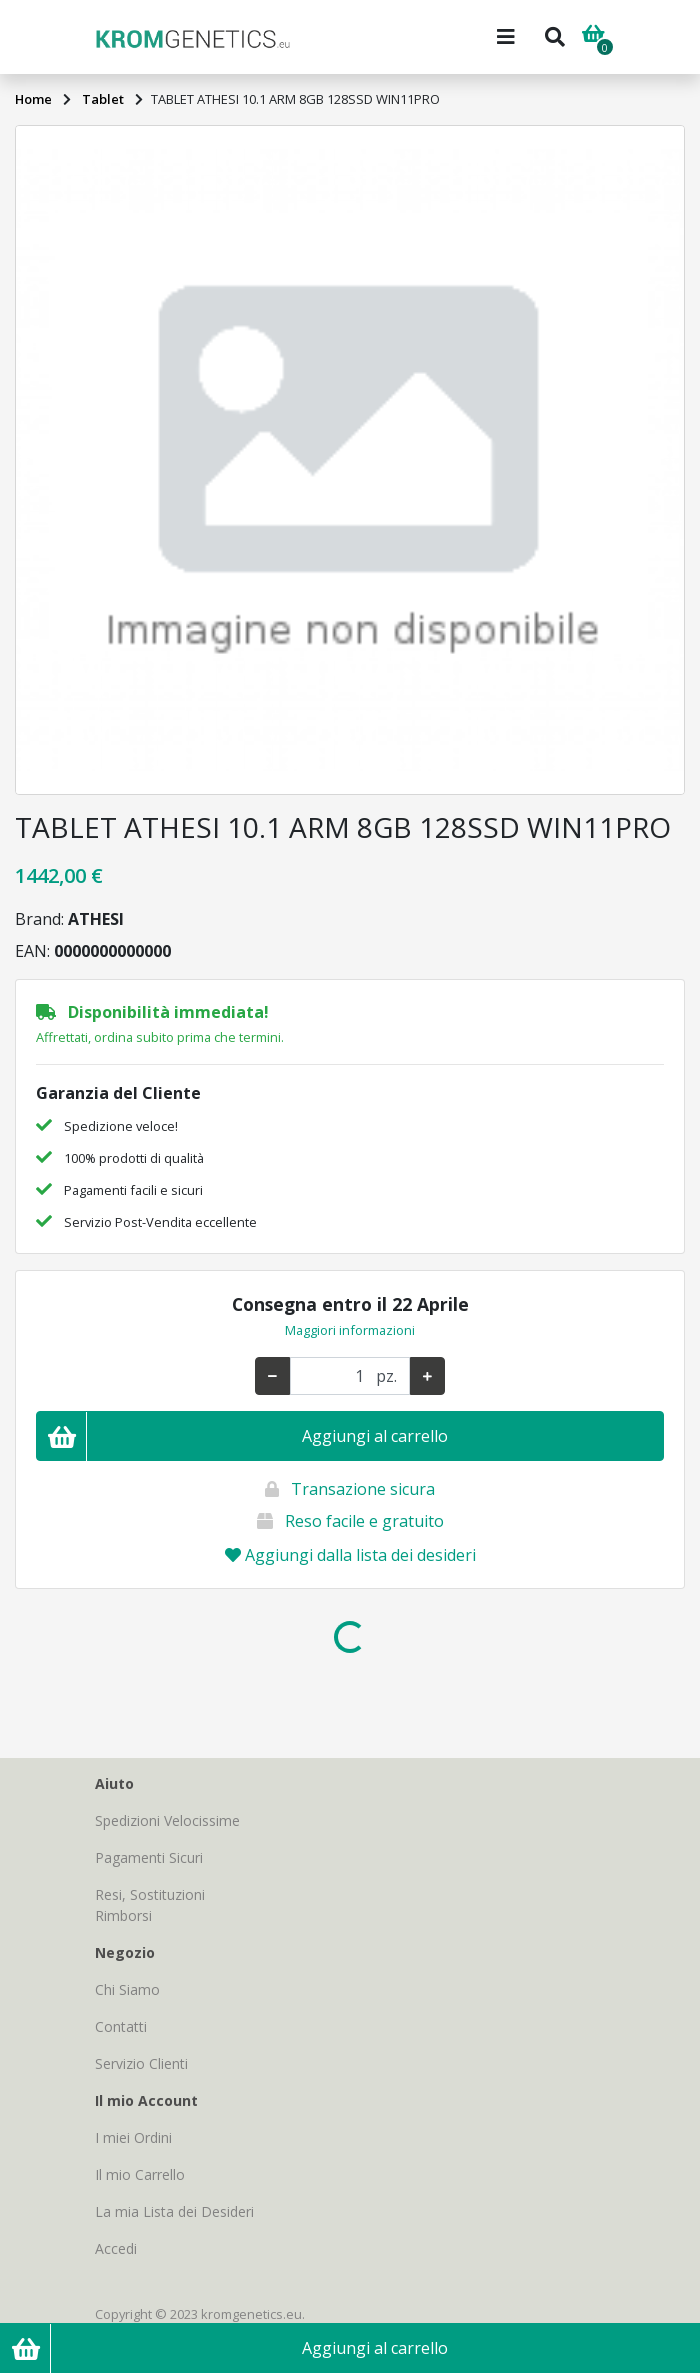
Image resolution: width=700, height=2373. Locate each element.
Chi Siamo (127, 1989)
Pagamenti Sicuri (149, 1857)
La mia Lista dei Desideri (174, 2211)
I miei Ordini (133, 2137)
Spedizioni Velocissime (167, 1820)
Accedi (116, 2248)
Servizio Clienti (141, 2063)
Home (33, 99)
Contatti (121, 2026)
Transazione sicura (363, 1489)
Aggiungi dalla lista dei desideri (350, 1555)
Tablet (103, 99)
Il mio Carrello (140, 2174)
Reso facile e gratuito (364, 1521)
